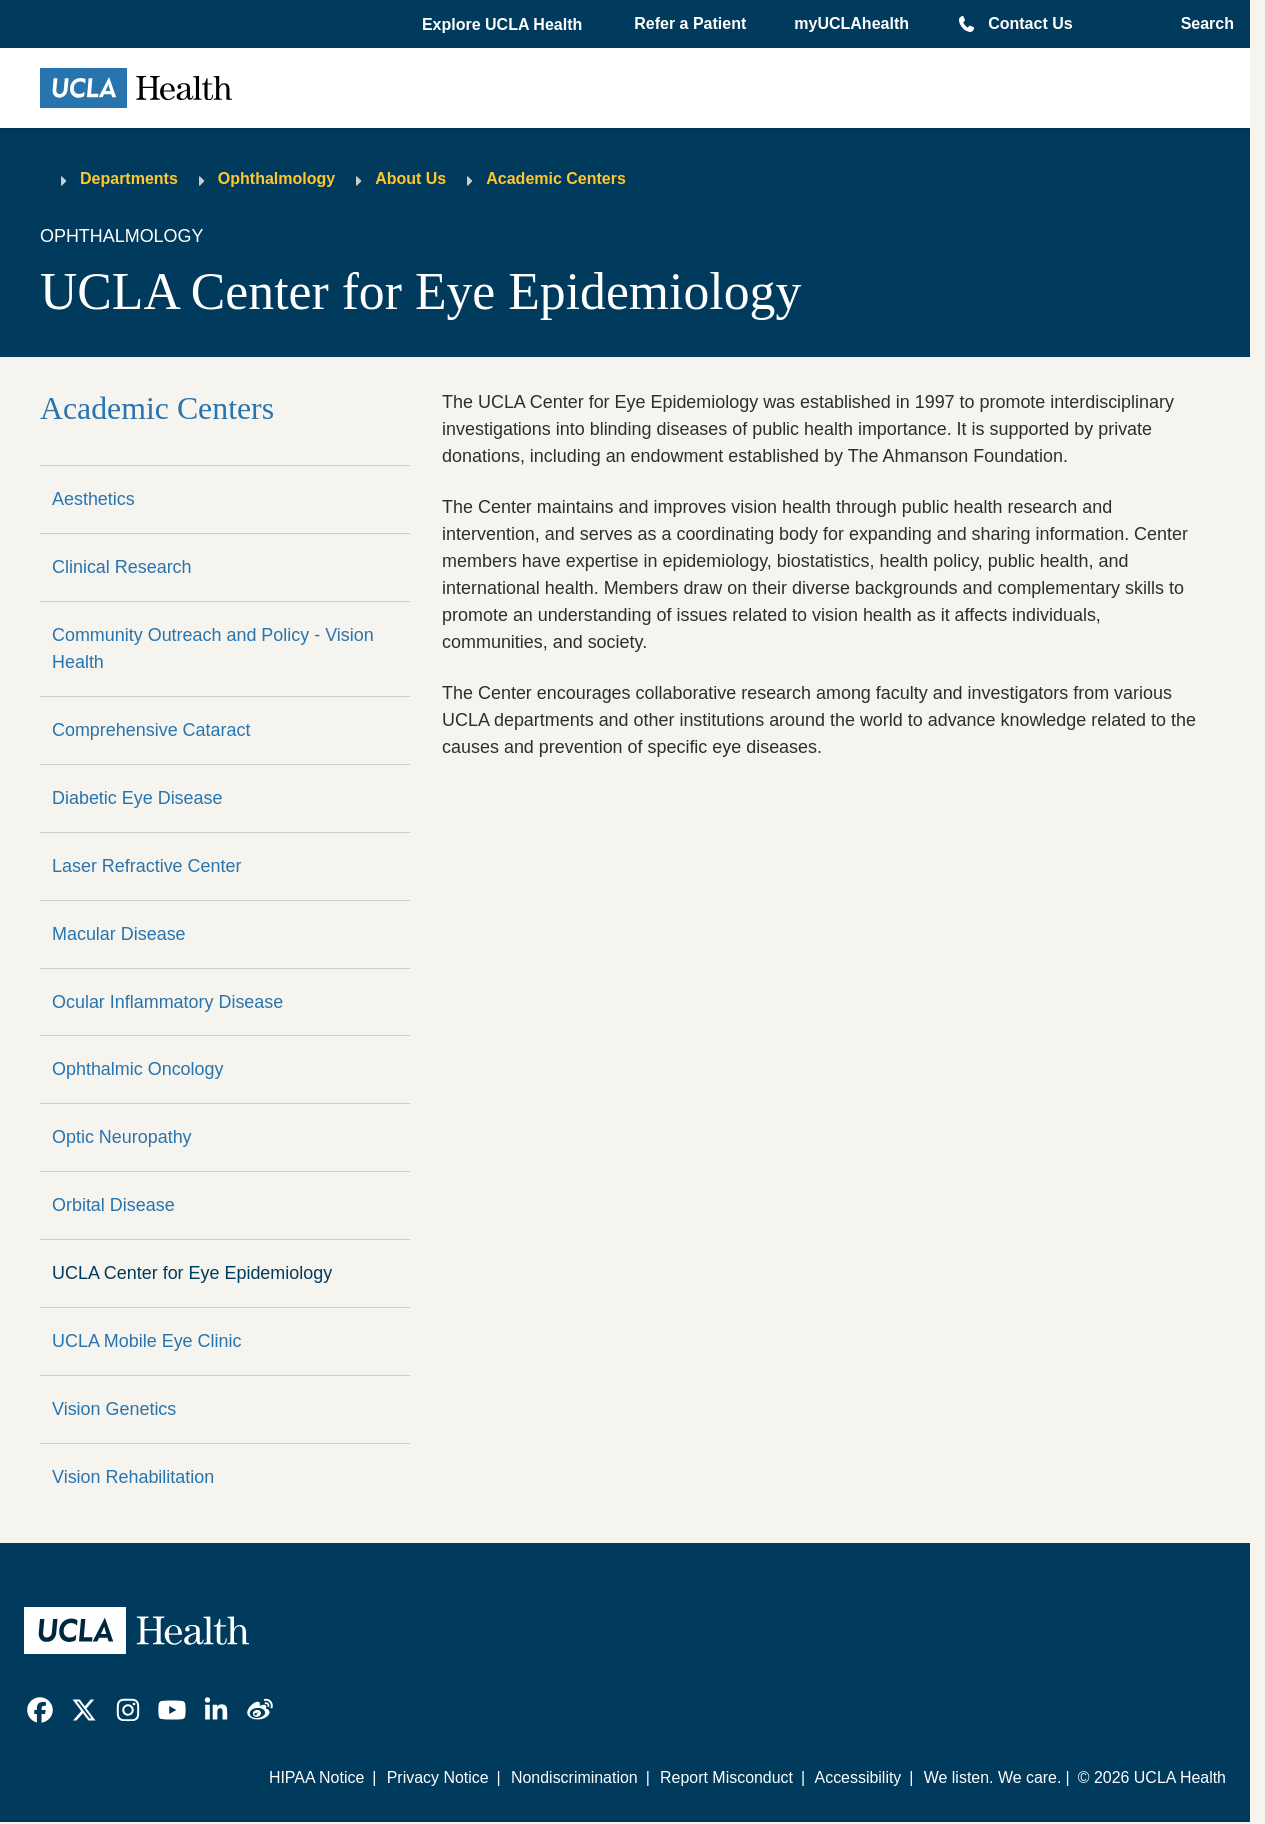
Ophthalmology (276, 178)
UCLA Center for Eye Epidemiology (192, 1273)
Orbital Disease (113, 1205)
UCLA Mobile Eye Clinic (146, 1341)
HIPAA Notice (316, 1777)
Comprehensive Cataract (151, 730)
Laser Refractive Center (146, 866)
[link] (40, 1710)
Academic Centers (556, 178)
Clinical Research (122, 567)
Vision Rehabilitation (133, 1477)
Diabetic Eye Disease (137, 798)
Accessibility (858, 1777)
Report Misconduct (726, 1777)
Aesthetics (93, 499)
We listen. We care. (993, 1777)
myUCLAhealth (851, 23)
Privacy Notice (438, 1777)
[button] (504, 25)
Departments (129, 178)
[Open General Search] (1201, 24)
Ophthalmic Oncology (137, 1069)
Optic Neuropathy (122, 1137)
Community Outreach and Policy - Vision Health (213, 648)
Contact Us (1030, 23)
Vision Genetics (114, 1409)
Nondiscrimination (574, 1777)
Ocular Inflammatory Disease (167, 1002)
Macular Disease (119, 934)
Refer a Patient (690, 23)
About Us (410, 178)
